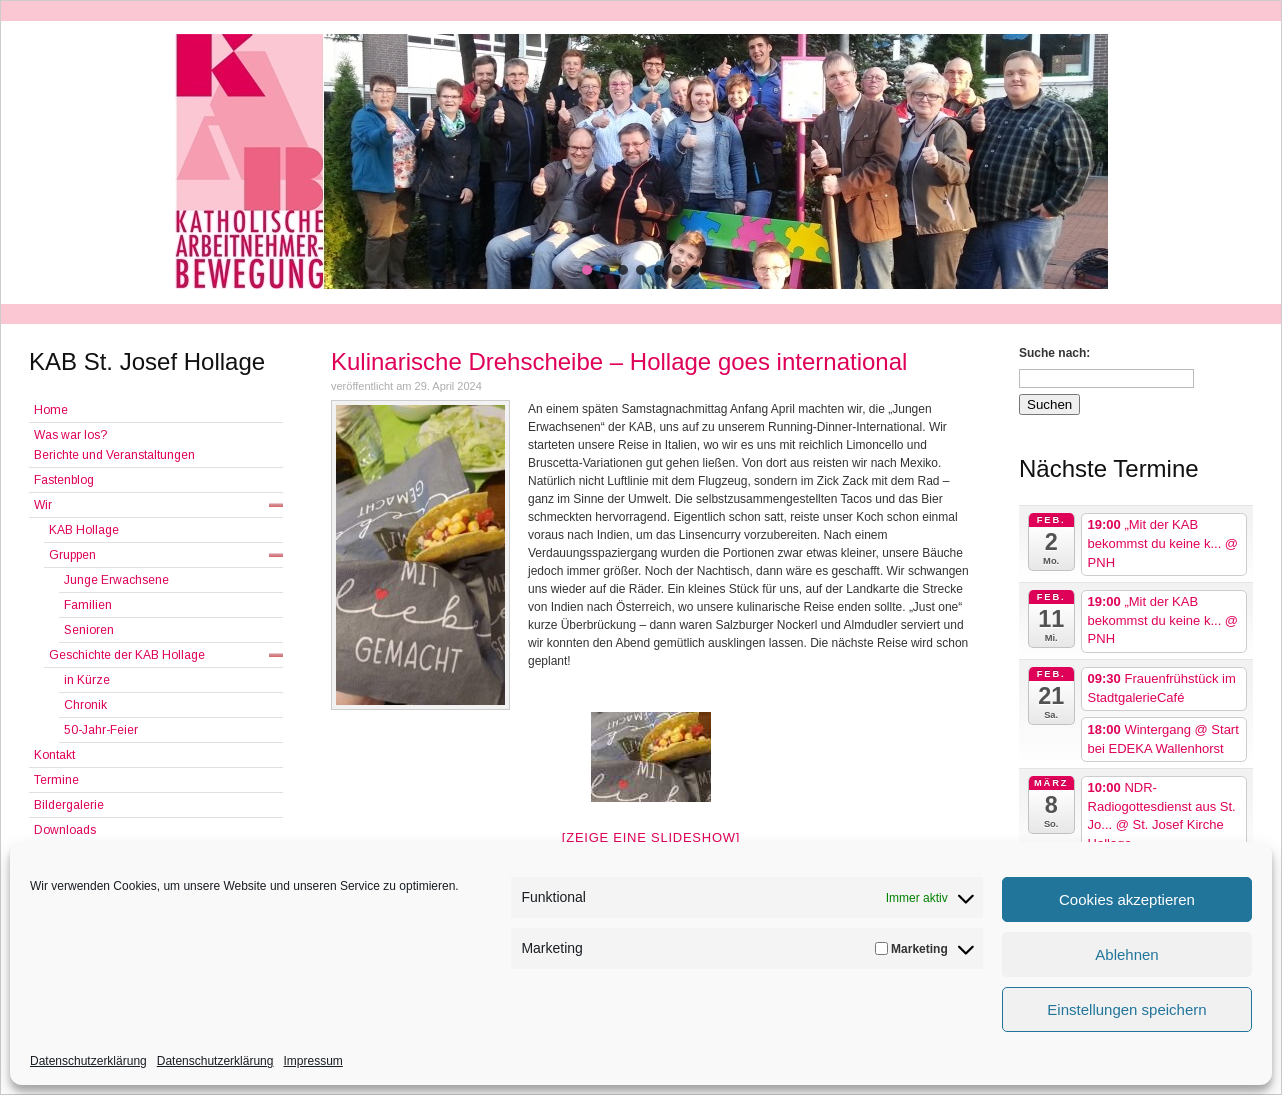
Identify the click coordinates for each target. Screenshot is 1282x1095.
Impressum (312, 1061)
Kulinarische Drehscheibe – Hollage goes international (619, 361)
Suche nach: (1054, 353)
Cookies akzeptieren (1127, 899)
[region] (641, 161)
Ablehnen (1126, 954)
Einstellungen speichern (1126, 1009)
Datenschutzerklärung (88, 1061)
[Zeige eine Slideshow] (651, 837)
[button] (587, 270)
